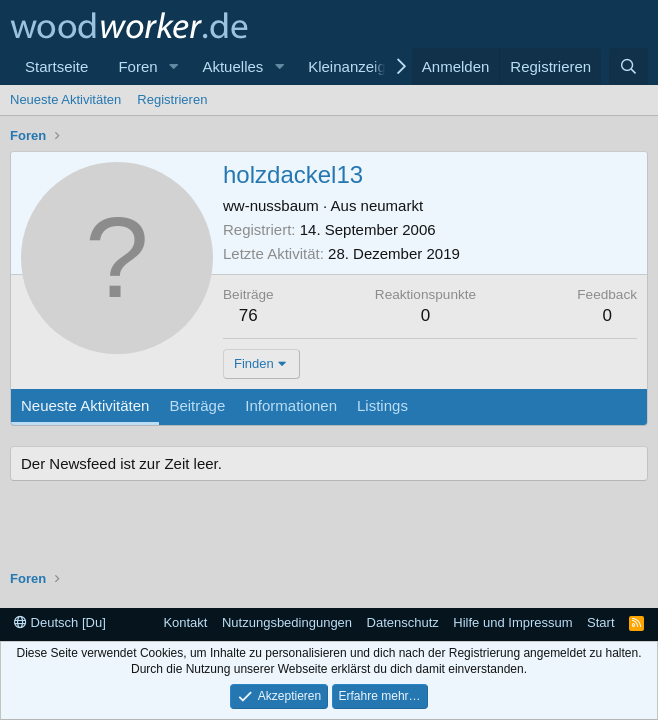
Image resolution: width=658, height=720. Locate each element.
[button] (173, 66)
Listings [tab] (382, 405)
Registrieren (172, 99)
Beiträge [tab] (197, 405)
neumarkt (392, 205)
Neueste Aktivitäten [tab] (85, 405)
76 (248, 315)
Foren (137, 66)
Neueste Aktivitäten (65, 99)
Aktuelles (232, 66)
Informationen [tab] (291, 405)
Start (600, 622)
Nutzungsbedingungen (287, 622)
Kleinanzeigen (355, 66)
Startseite (56, 66)
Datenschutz (403, 622)
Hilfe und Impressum (512, 622)
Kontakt (185, 622)
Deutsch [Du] (60, 622)
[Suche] (628, 66)
